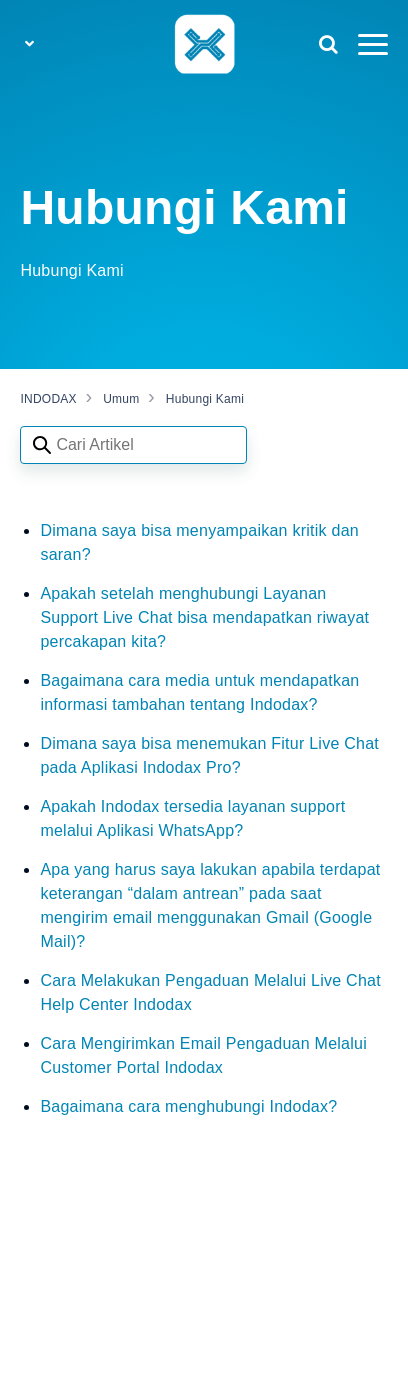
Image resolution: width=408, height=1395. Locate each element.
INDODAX (48, 399)
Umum (121, 399)
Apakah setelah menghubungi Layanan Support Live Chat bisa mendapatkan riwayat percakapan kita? (204, 617)
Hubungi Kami (205, 399)
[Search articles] (133, 445)
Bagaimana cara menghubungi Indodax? (188, 1106)
